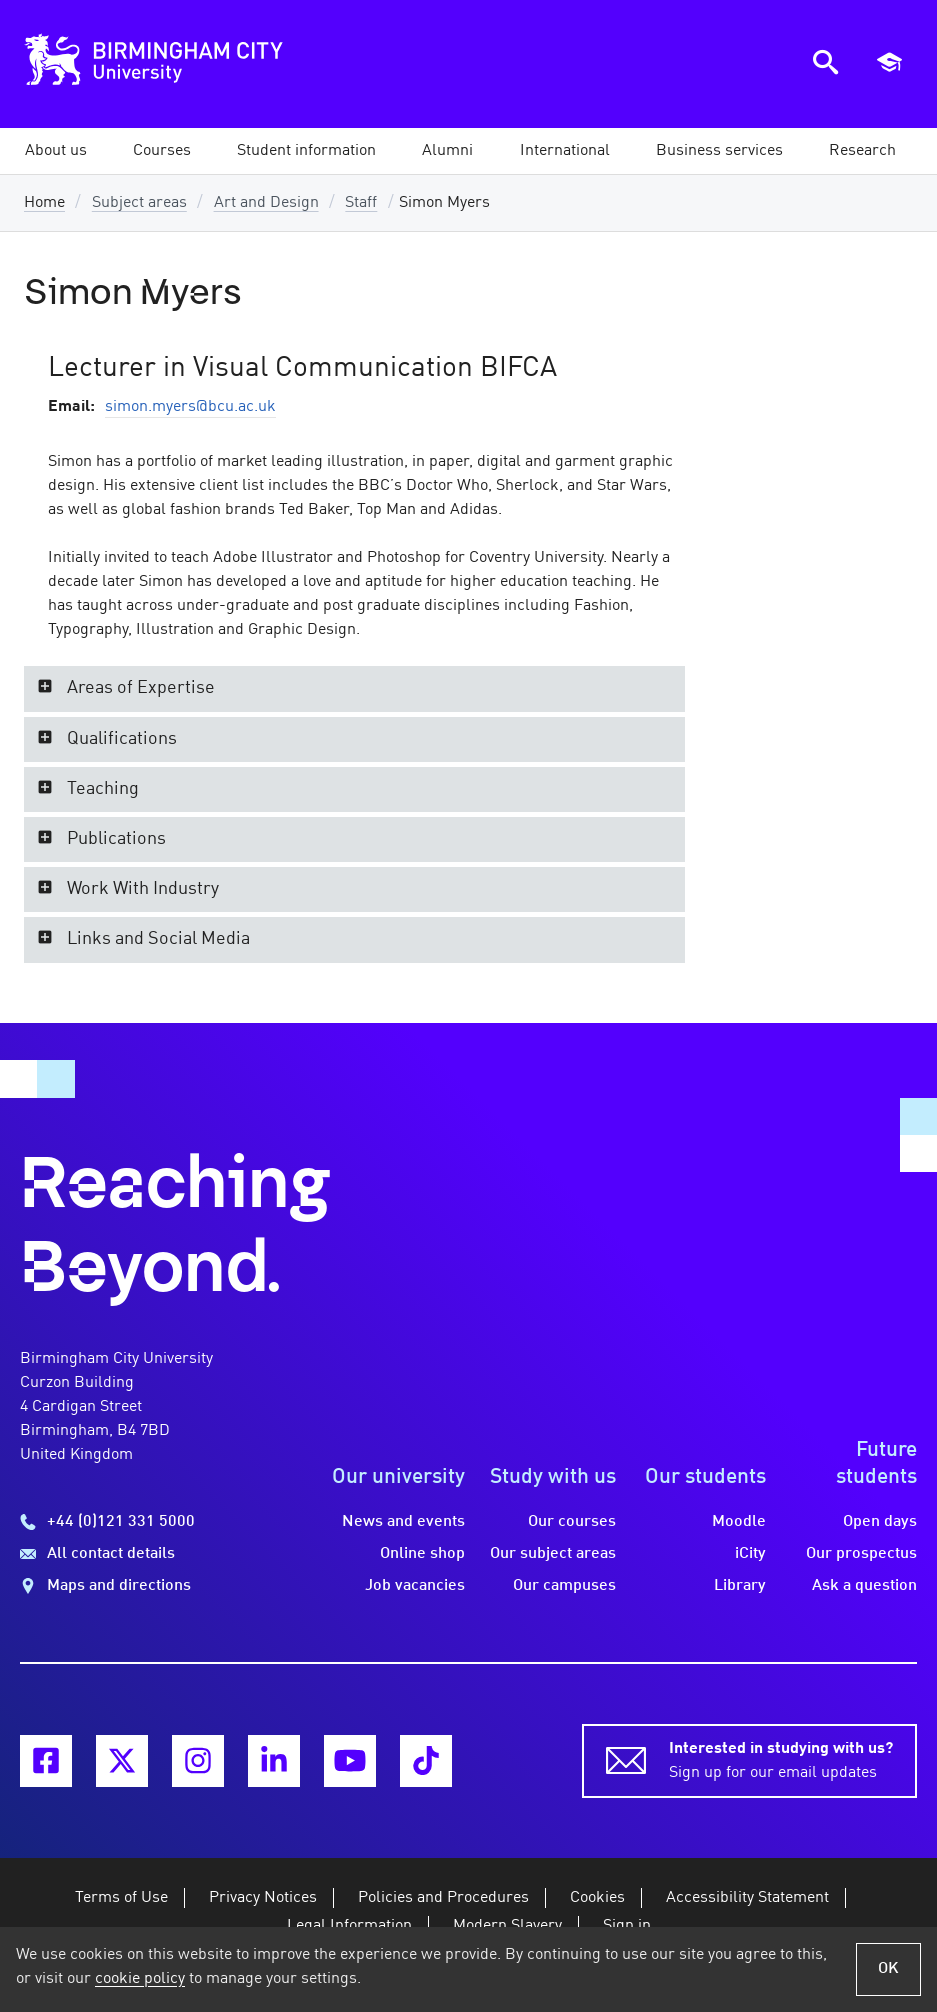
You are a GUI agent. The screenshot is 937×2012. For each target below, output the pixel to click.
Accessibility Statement (747, 1898)
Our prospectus (861, 1554)
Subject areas (139, 203)
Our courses (572, 1522)
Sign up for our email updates (781, 1759)
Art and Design (266, 203)
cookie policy (140, 1979)
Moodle (739, 1522)
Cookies (597, 1898)
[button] (56, 151)
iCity (750, 1554)
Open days (880, 1522)
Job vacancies (415, 1586)
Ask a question (864, 1586)
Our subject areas (553, 1554)
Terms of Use (121, 1898)
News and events (403, 1522)
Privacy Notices (263, 1898)
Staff (361, 203)
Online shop (422, 1554)
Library (740, 1586)
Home (44, 203)
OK (888, 1969)
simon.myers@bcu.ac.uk (190, 407)
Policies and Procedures (443, 1898)
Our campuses (564, 1586)
